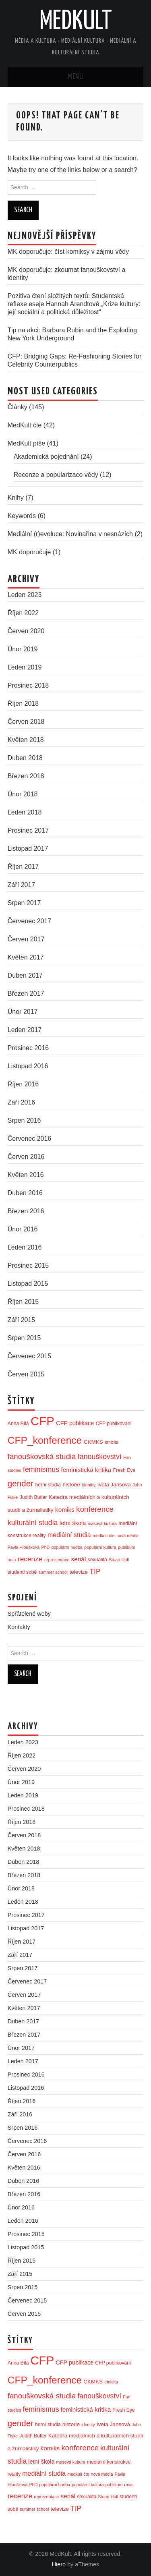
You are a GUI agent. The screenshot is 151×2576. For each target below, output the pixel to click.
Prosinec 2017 (28, 830)
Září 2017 (21, 884)
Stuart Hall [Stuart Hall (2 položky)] (119, 1559)
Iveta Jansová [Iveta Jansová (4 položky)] (114, 1485)
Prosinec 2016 (28, 1047)
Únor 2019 (23, 649)
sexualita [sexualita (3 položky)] (97, 1560)
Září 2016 (21, 1102)
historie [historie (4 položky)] (71, 1485)
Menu (75, 77)
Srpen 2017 (24, 902)
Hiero (59, 2564)
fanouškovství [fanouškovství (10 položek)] (100, 1457)
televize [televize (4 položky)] (78, 1572)
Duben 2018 (25, 757)
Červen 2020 (26, 631)
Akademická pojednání (46, 456)
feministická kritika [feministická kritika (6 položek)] (86, 1469)
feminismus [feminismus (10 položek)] (41, 1469)
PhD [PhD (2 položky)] (45, 1547)
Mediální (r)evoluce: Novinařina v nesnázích (70, 534)
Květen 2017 (26, 957)
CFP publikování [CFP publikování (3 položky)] (114, 1423)
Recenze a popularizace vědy (56, 474)
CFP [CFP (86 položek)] (42, 1421)
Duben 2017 (25, 975)
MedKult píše (26, 443)
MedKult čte (24, 425)
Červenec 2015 (30, 1356)
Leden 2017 (25, 1029)
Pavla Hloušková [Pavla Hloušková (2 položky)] (23, 1547)
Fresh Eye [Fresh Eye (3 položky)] (124, 1470)
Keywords (22, 515)
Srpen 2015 (24, 1338)
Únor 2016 (23, 1229)
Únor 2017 (23, 1011)
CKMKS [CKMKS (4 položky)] (93, 1442)
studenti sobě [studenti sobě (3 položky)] (22, 1572)
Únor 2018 (23, 794)
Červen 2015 (26, 1374)
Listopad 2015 (28, 1283)
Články (17, 407)
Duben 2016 (25, 1193)
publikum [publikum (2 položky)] (126, 1547)
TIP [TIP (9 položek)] (95, 1571)
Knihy (16, 497)
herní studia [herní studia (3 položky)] (48, 1485)
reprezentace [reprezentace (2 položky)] (56, 1559)
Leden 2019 (25, 667)
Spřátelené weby (29, 1613)
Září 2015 (21, 1319)
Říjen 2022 (23, 612)
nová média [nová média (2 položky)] (127, 1535)
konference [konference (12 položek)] (95, 1509)
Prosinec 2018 (28, 685)
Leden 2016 (25, 1247)
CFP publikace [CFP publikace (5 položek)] (75, 1423)
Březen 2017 (26, 993)
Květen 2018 (26, 739)
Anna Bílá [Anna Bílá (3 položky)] (18, 1423)
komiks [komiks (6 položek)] (64, 1509)
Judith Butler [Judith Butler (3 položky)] (33, 1497)
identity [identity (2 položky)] (88, 1484)
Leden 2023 (25, 594)
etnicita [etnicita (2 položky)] (111, 1442)
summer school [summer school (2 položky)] (53, 1572)
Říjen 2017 (23, 866)
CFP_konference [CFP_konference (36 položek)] (45, 1440)
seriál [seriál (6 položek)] (78, 1559)
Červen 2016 (26, 1156)
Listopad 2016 (28, 1066)
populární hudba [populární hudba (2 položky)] (67, 1547)
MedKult (75, 22)
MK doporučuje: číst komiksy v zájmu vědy (68, 251)
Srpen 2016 (24, 1120)
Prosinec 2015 (28, 1265)
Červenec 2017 (30, 921)
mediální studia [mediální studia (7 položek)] (69, 1534)
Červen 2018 (26, 721)
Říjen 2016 (23, 1084)
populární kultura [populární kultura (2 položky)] (100, 1547)
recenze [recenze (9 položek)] (30, 1559)
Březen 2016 (26, 1211)
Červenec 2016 (30, 1138)
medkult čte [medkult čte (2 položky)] (104, 1535)
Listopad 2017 (28, 848)
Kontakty (19, 1627)
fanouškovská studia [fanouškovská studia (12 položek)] (42, 1456)
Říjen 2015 (23, 1301)
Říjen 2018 (23, 703)
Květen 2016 (26, 1174)
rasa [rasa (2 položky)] (12, 1559)
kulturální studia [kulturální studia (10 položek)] (33, 1523)
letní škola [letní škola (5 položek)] (73, 1523)
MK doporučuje (29, 552)
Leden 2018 (25, 812)
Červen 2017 (26, 939)
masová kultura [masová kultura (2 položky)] (102, 1523)
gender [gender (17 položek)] (20, 1483)
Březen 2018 (26, 776)
